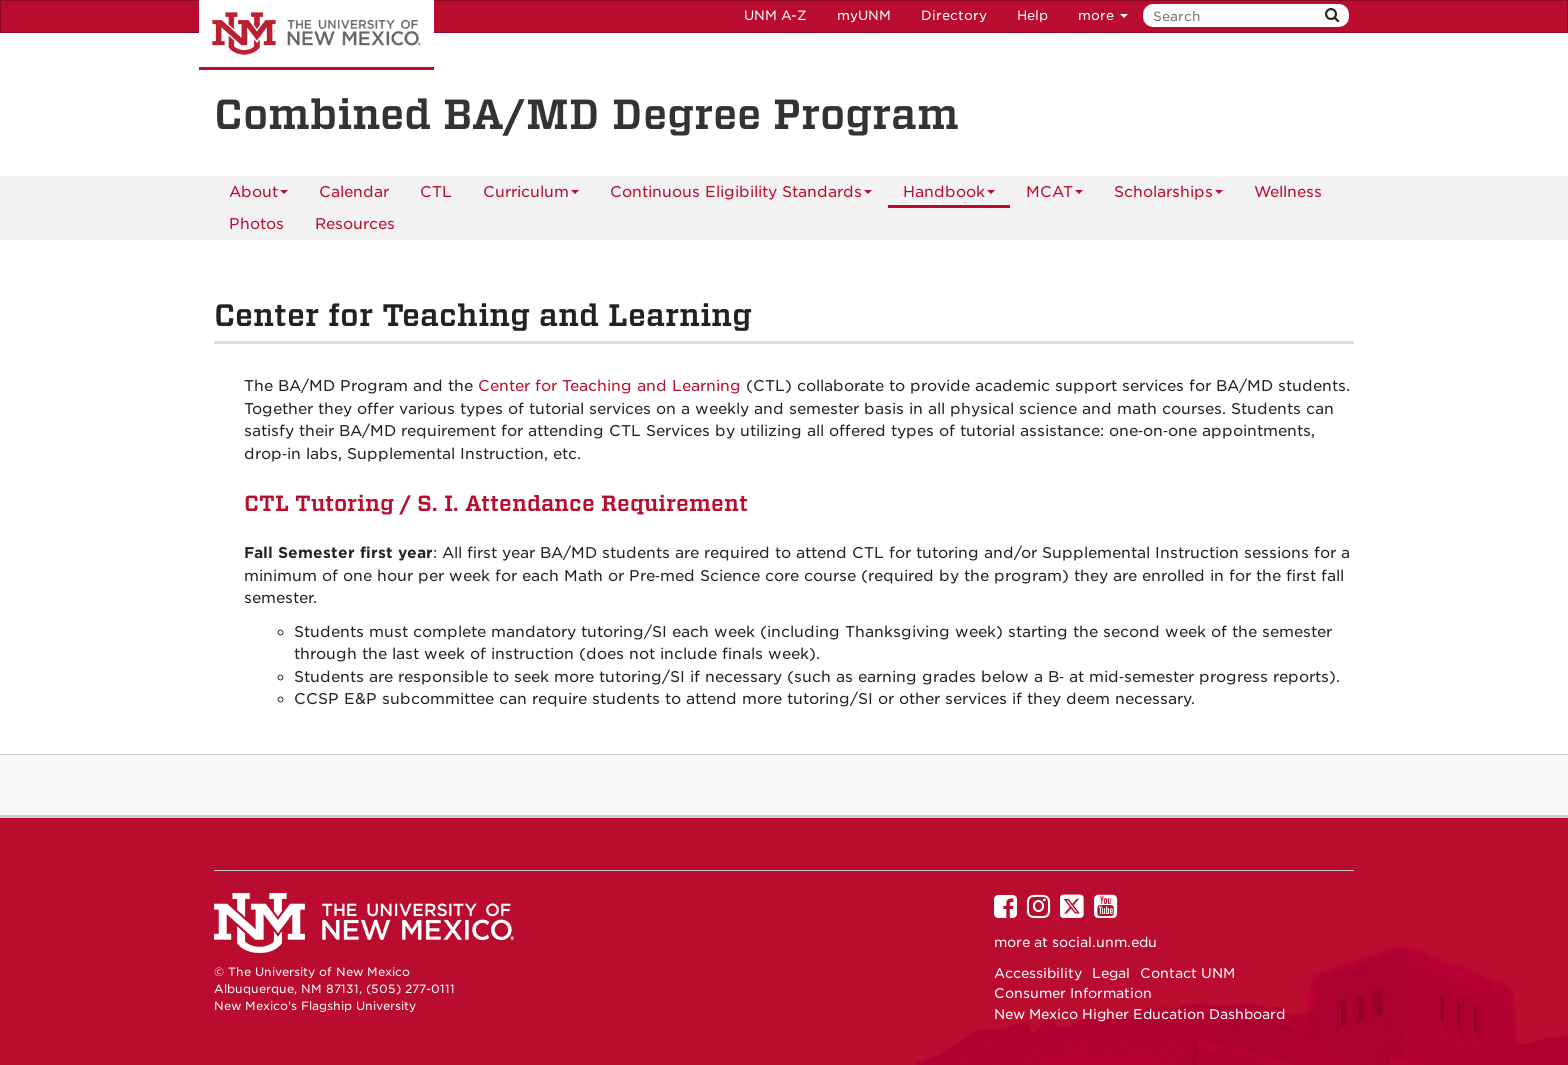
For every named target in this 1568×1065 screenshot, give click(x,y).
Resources (355, 224)
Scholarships (1168, 195)
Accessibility (1038, 973)
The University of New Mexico (316, 35)
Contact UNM (1187, 973)
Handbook (949, 195)
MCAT (1054, 195)
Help (1032, 15)
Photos (256, 224)
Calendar (354, 192)
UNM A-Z (775, 15)
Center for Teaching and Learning (609, 386)
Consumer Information (1073, 993)
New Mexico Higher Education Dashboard (1139, 1014)
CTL (436, 192)
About (258, 195)
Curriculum (531, 195)
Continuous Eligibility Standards (741, 195)
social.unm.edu (1104, 942)
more (1103, 15)
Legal (1111, 973)
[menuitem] (354, 192)
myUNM (864, 15)
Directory (954, 15)
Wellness (1288, 192)
